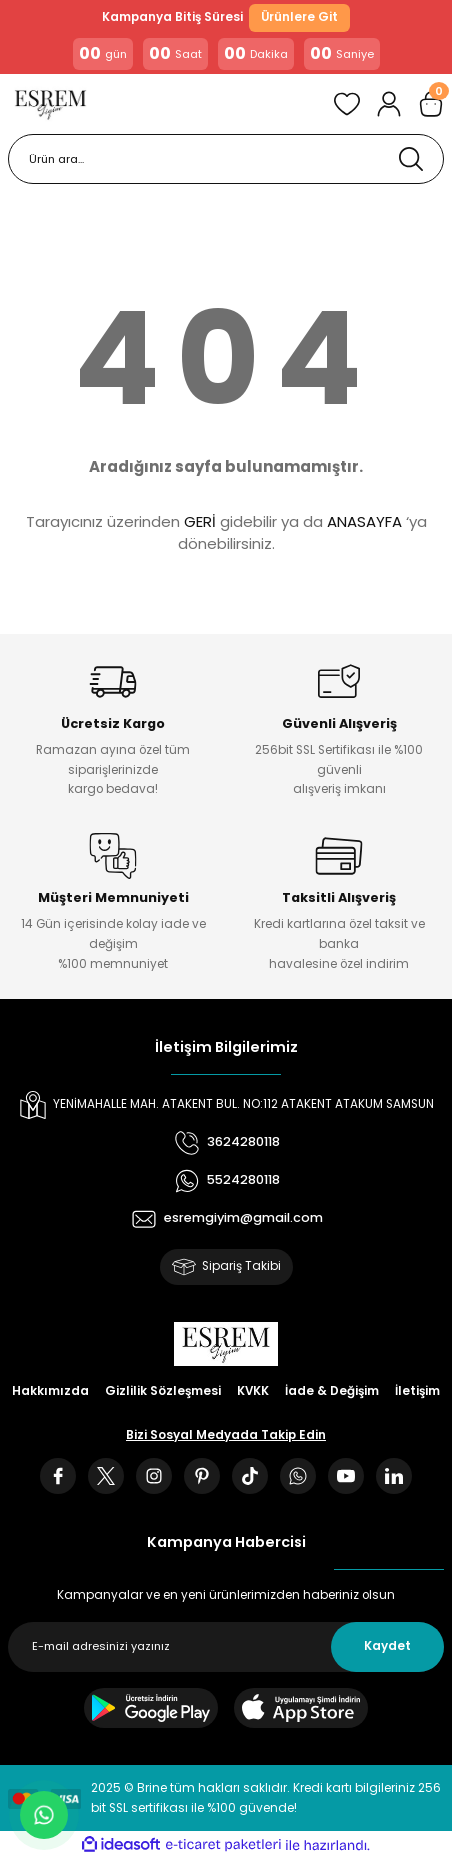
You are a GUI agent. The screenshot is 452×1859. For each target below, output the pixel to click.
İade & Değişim (332, 1391)
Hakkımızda (50, 1391)
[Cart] (431, 104)
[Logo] (50, 104)
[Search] (226, 159)
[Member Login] (389, 104)
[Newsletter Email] (226, 1647)
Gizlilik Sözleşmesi (163, 1391)
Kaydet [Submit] (387, 1646)
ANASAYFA (364, 521)
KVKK (253, 1391)
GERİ (200, 521)
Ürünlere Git (299, 17)
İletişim (417, 1391)
